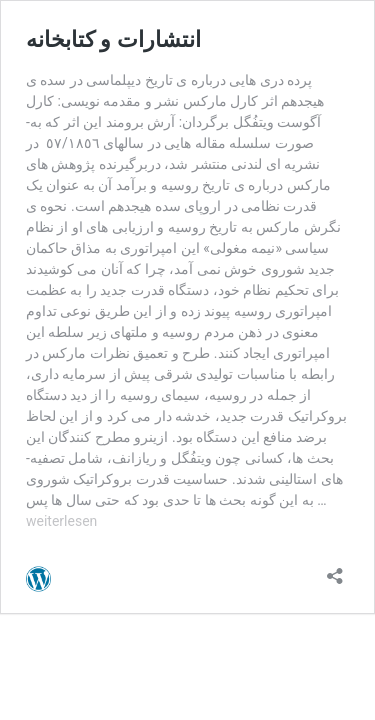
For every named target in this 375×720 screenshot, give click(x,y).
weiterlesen (61, 521)
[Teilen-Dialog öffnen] (335, 569)
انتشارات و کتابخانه (113, 39)
